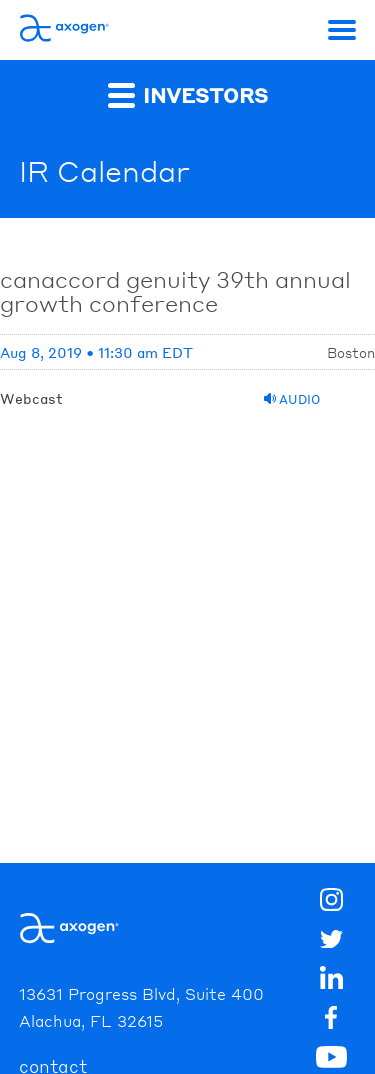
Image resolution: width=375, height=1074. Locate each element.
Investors (188, 94)
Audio (292, 399)
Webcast (31, 398)
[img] (331, 1021)
